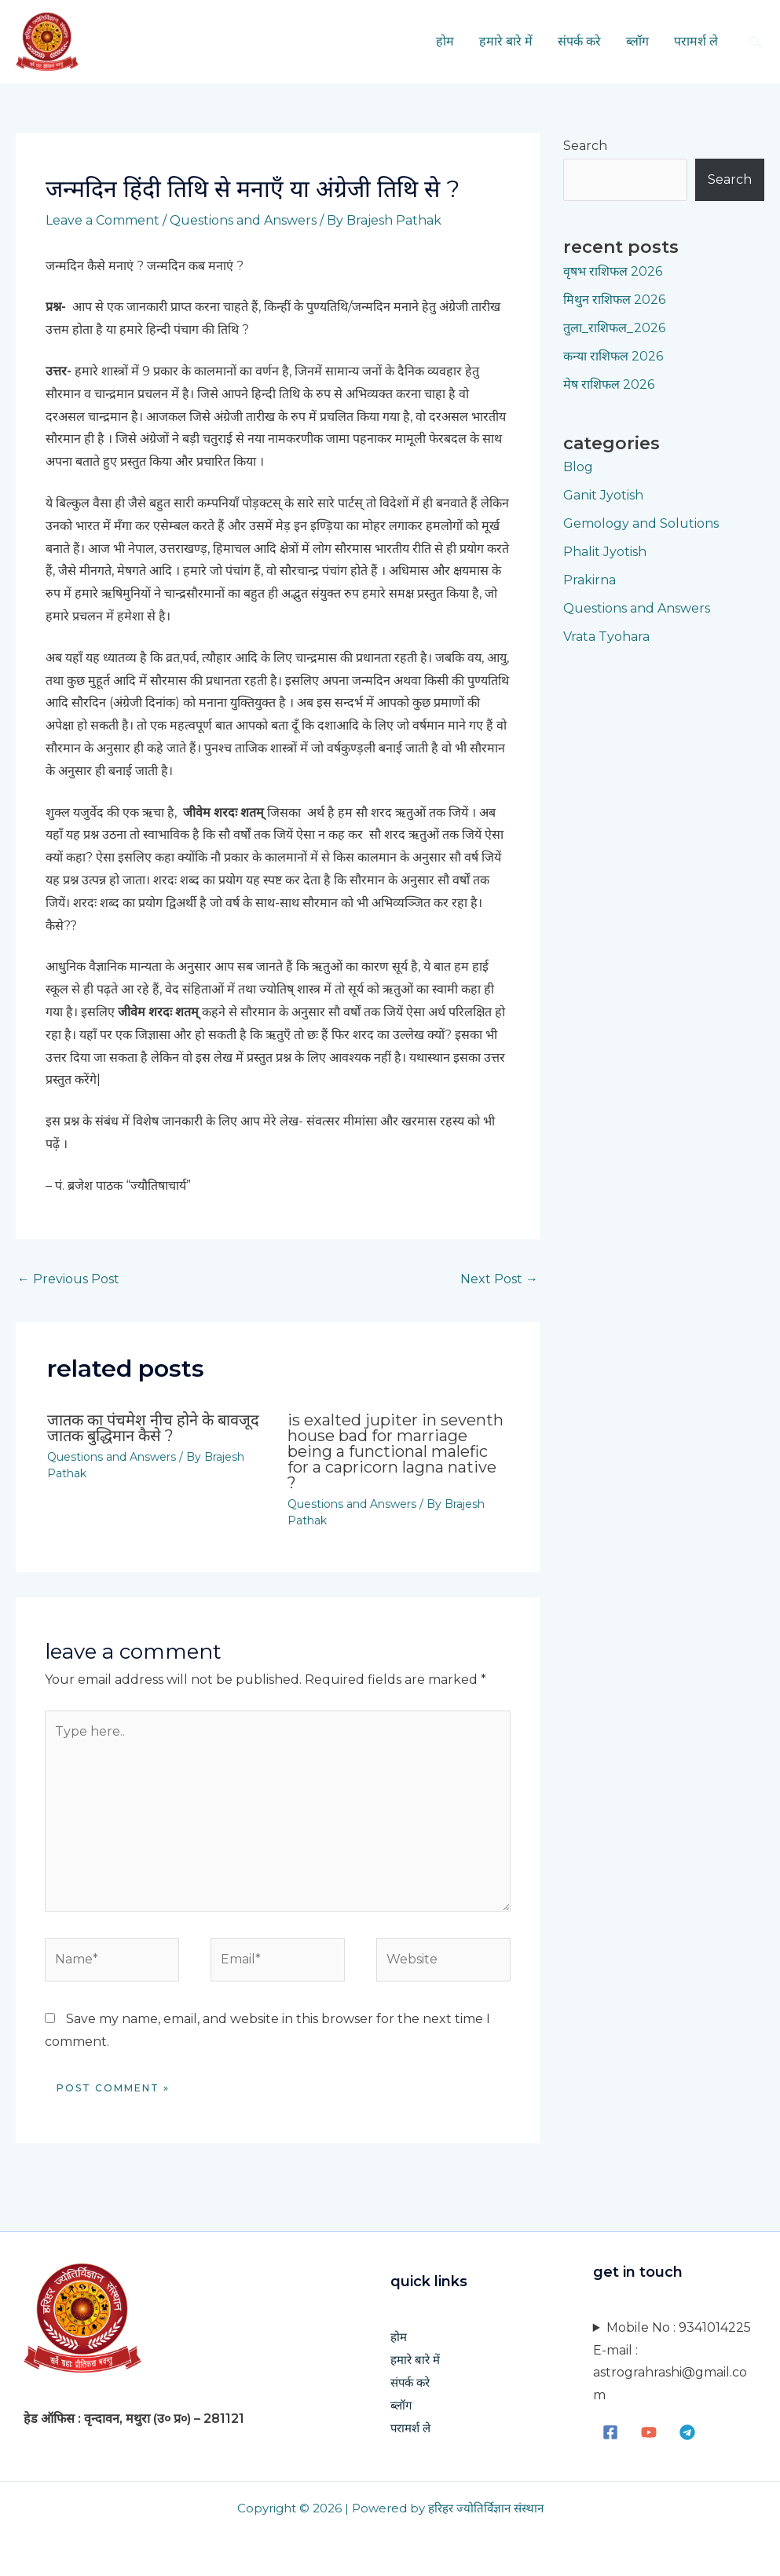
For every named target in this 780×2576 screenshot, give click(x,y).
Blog (578, 466)
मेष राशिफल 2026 (608, 384)
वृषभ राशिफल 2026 (612, 271)
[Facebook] (610, 2432)
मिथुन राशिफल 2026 (614, 299)
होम (445, 41)
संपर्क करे (579, 41)
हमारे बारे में (506, 41)
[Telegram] (687, 2432)
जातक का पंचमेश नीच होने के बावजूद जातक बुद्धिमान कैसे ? (153, 1428)
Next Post (499, 1279)
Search (585, 145)
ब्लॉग (637, 41)
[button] (755, 42)
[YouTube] (649, 2432)
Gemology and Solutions (641, 523)
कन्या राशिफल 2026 (613, 356)
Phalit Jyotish (604, 551)
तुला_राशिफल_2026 (614, 327)
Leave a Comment (102, 220)
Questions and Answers (243, 220)
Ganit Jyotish (603, 495)
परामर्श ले (696, 41)
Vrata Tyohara (606, 636)
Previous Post (68, 1279)
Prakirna (589, 580)
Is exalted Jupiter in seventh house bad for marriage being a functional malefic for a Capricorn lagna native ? (395, 1451)
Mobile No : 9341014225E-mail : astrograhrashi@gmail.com (672, 2361)
